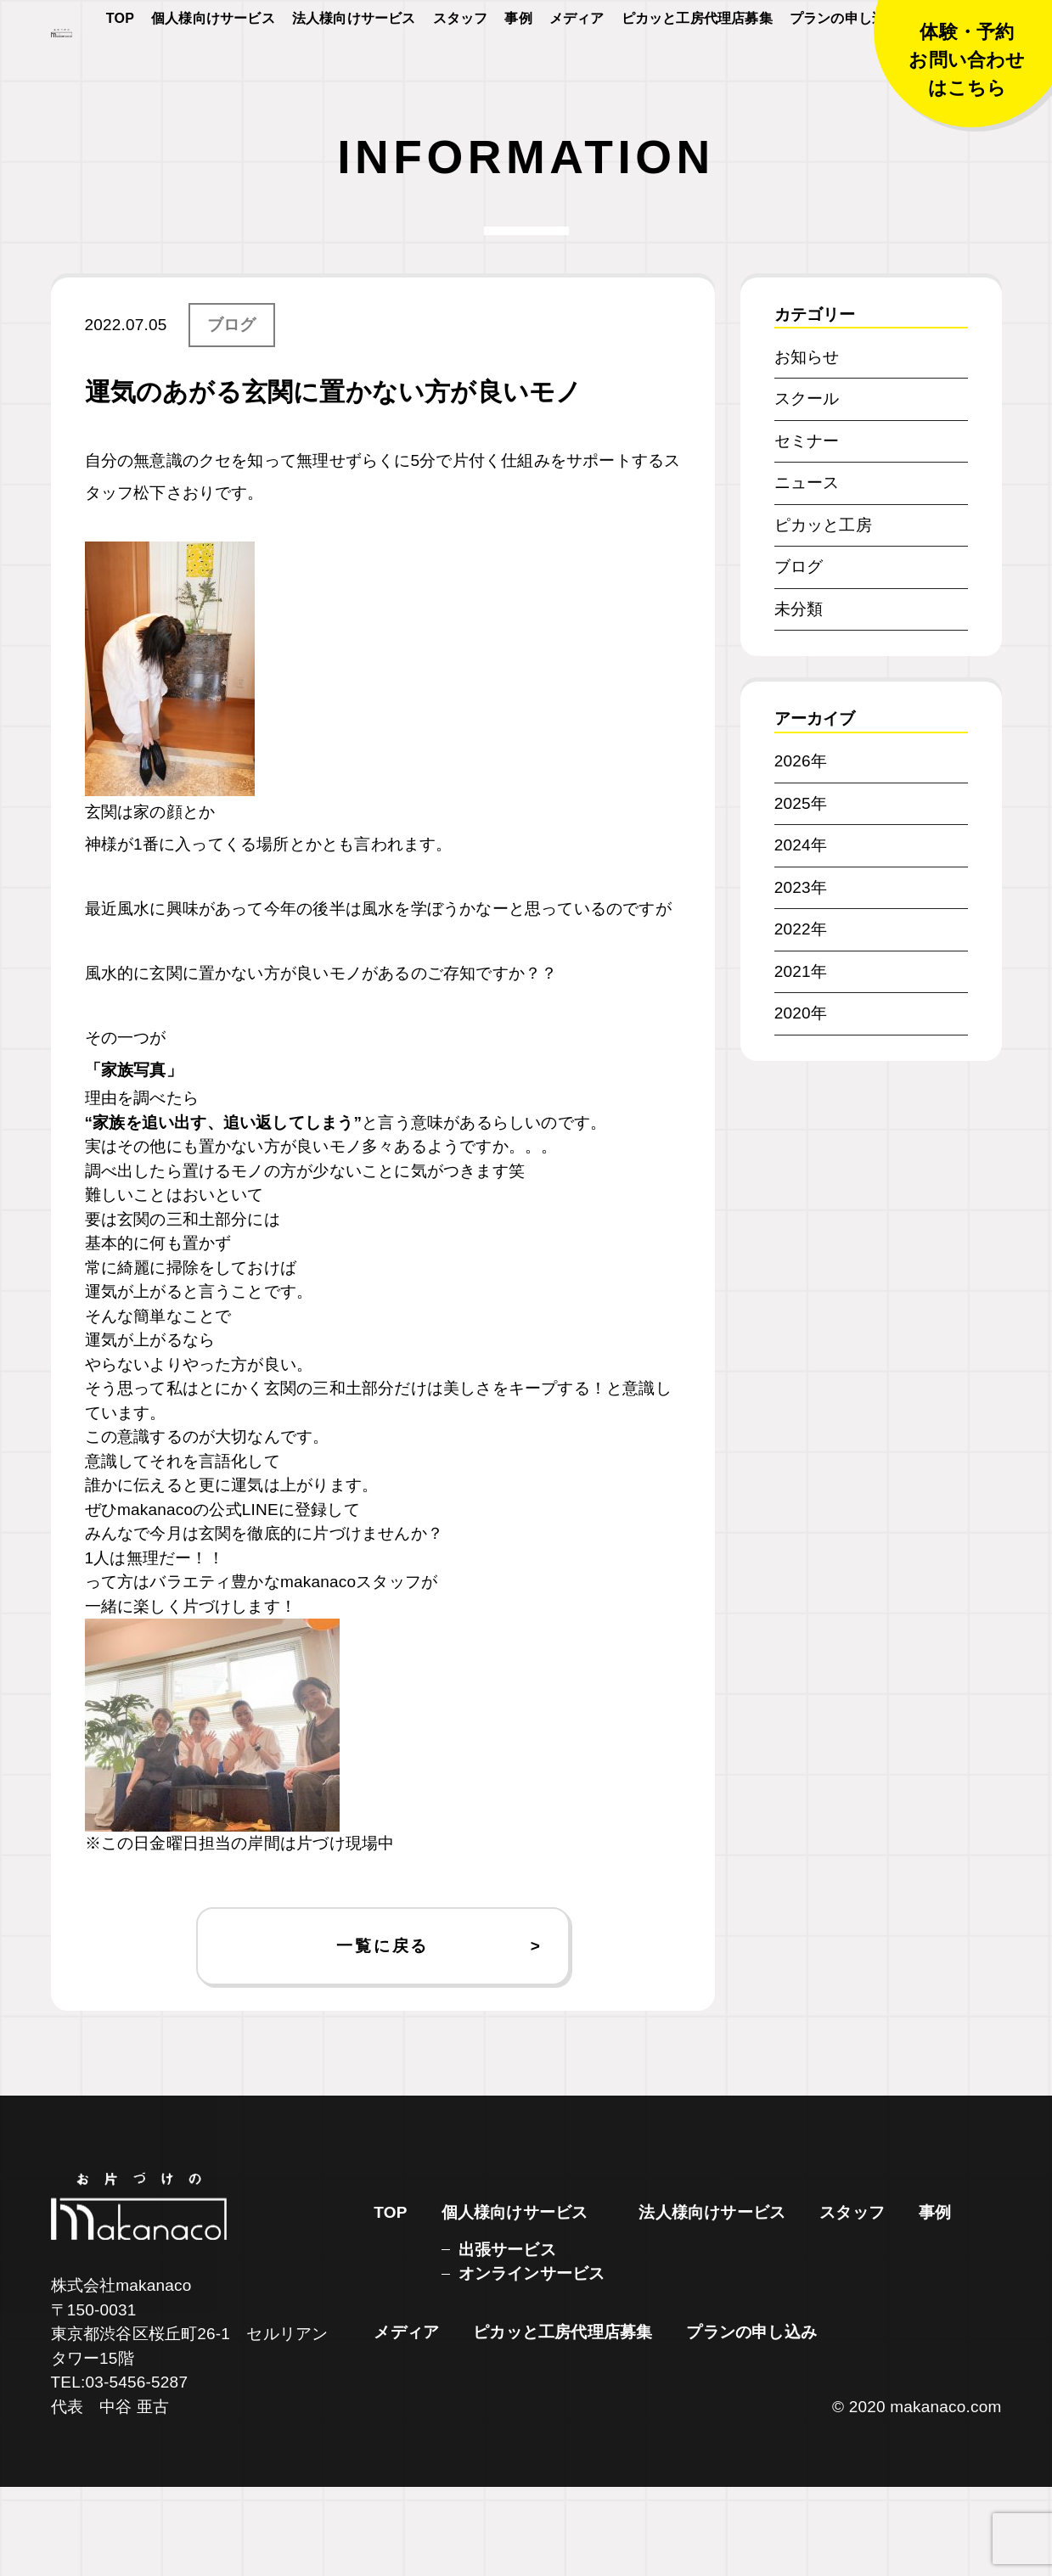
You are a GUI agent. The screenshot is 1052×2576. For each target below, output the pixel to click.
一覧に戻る (382, 2035)
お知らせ (807, 446)
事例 (518, 69)
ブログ (231, 414)
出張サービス (507, 2339)
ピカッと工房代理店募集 (697, 69)
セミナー (807, 530)
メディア (577, 69)
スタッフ (460, 69)
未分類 (799, 698)
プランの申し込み (845, 69)
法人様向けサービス (354, 69)
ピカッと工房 (823, 614)
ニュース (807, 572)
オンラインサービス (531, 2362)
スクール (807, 488)
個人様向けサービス (213, 69)
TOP (120, 69)
